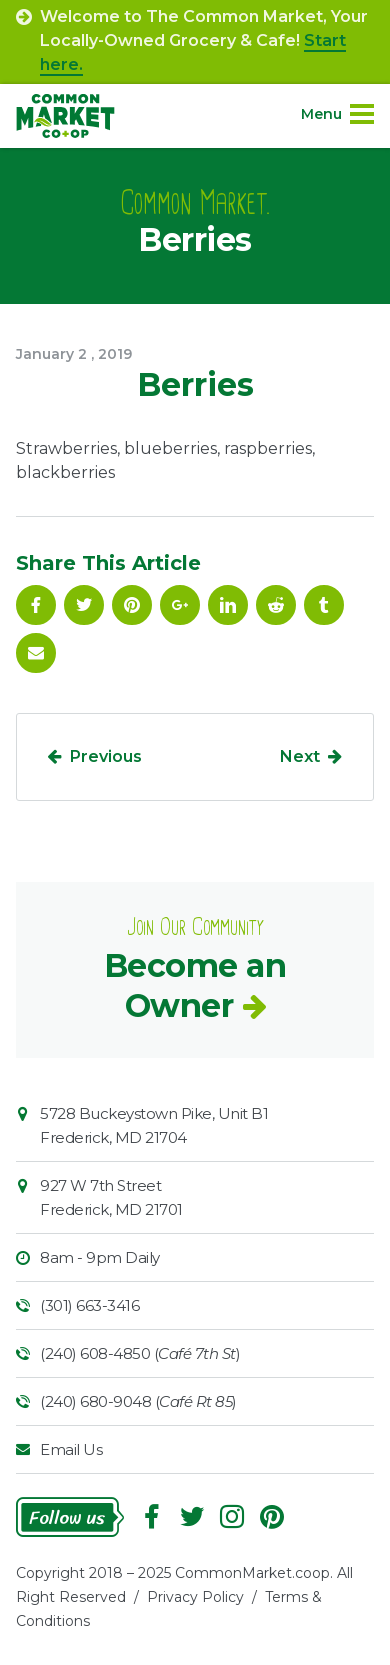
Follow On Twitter (84, 605)
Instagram (232, 1517)
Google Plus (180, 605)
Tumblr (324, 605)
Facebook (36, 605)
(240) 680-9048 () (138, 1401)
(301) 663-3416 (89, 1305)
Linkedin (228, 605)
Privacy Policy (195, 1597)
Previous (106, 756)
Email (36, 653)
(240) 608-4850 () (140, 1353)
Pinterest (132, 605)
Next (300, 756)
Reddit (276, 605)
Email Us (71, 1449)
